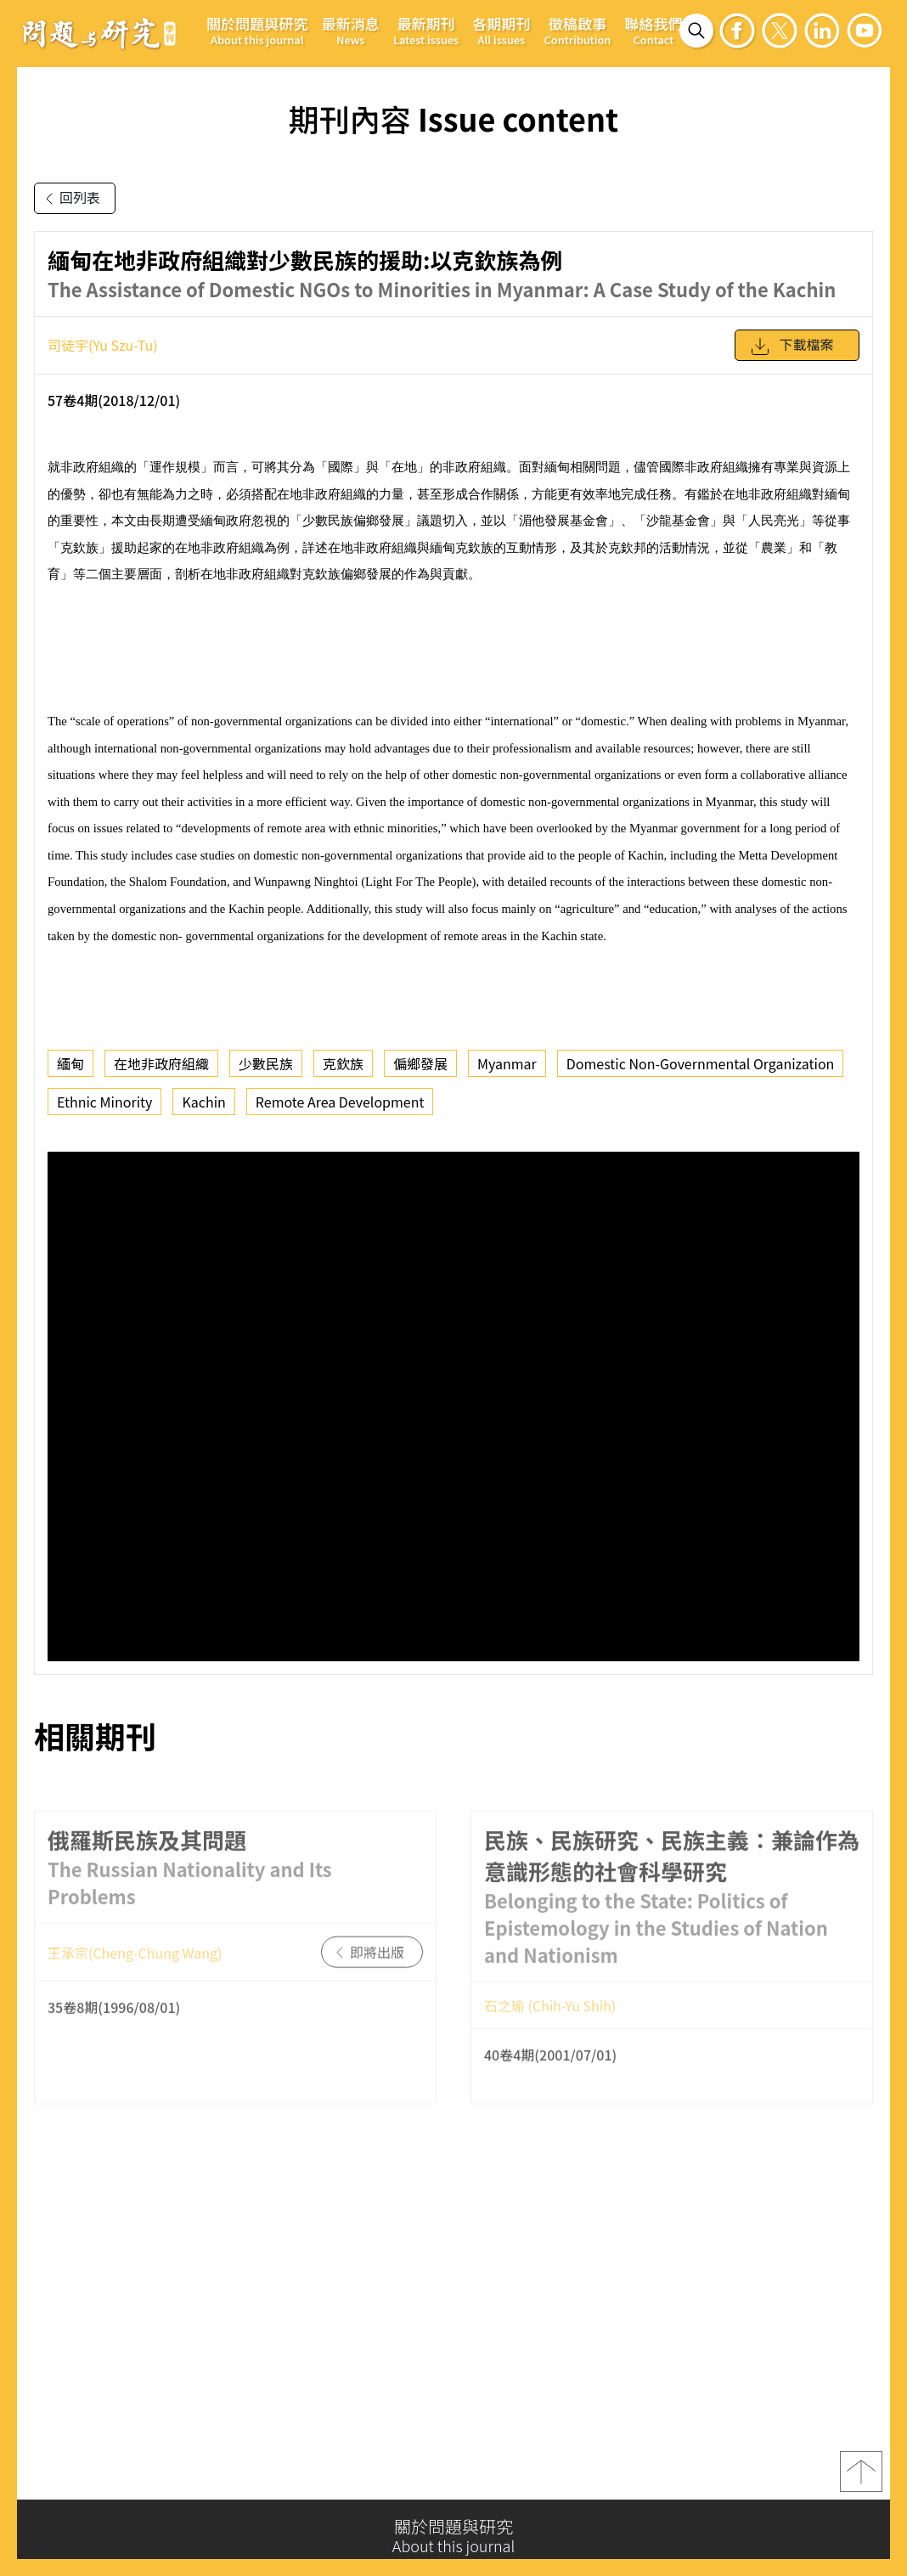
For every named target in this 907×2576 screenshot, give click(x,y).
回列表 (69, 199)
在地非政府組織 (161, 1063)
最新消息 (351, 30)
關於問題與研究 (257, 30)
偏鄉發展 (420, 1063)
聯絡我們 (653, 30)
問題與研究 (99, 33)
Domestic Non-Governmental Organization (700, 1063)
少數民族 (266, 1063)
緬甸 (70, 1063)
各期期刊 (501, 30)
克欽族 (343, 1063)
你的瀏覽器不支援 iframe (453, 1406)
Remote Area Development (340, 1101)
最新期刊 (426, 30)
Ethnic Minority (104, 1101)
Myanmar (507, 1063)
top (861, 2476)
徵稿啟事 (577, 30)
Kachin (203, 1101)
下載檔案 (791, 346)
